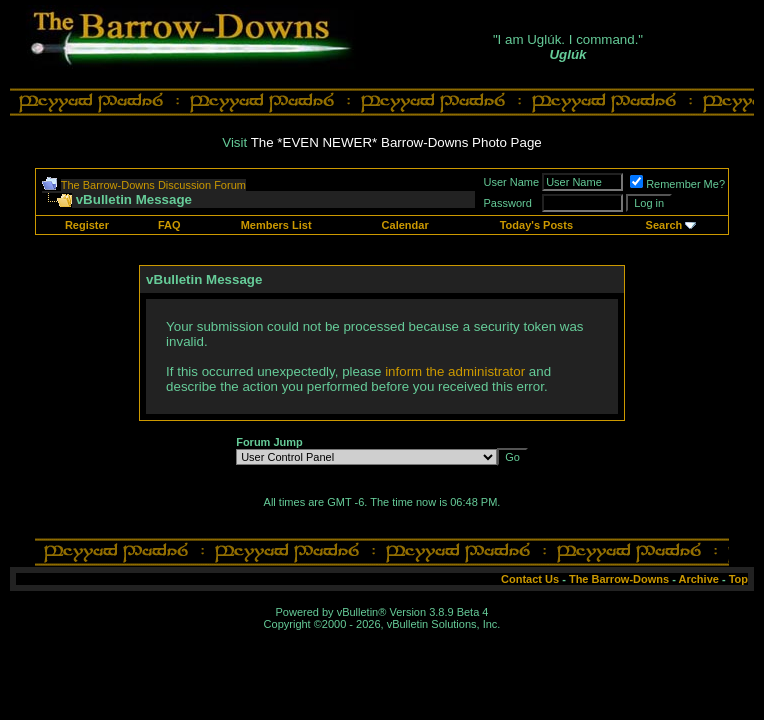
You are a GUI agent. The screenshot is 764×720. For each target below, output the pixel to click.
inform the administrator (455, 371)
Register (87, 225)
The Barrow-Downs (619, 579)
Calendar (405, 225)
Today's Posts (536, 225)
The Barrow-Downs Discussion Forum (153, 185)
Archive (699, 579)
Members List (276, 225)
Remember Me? (677, 184)
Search (664, 225)
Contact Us (530, 579)
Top (738, 579)
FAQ (169, 225)
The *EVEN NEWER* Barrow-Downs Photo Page (396, 142)
